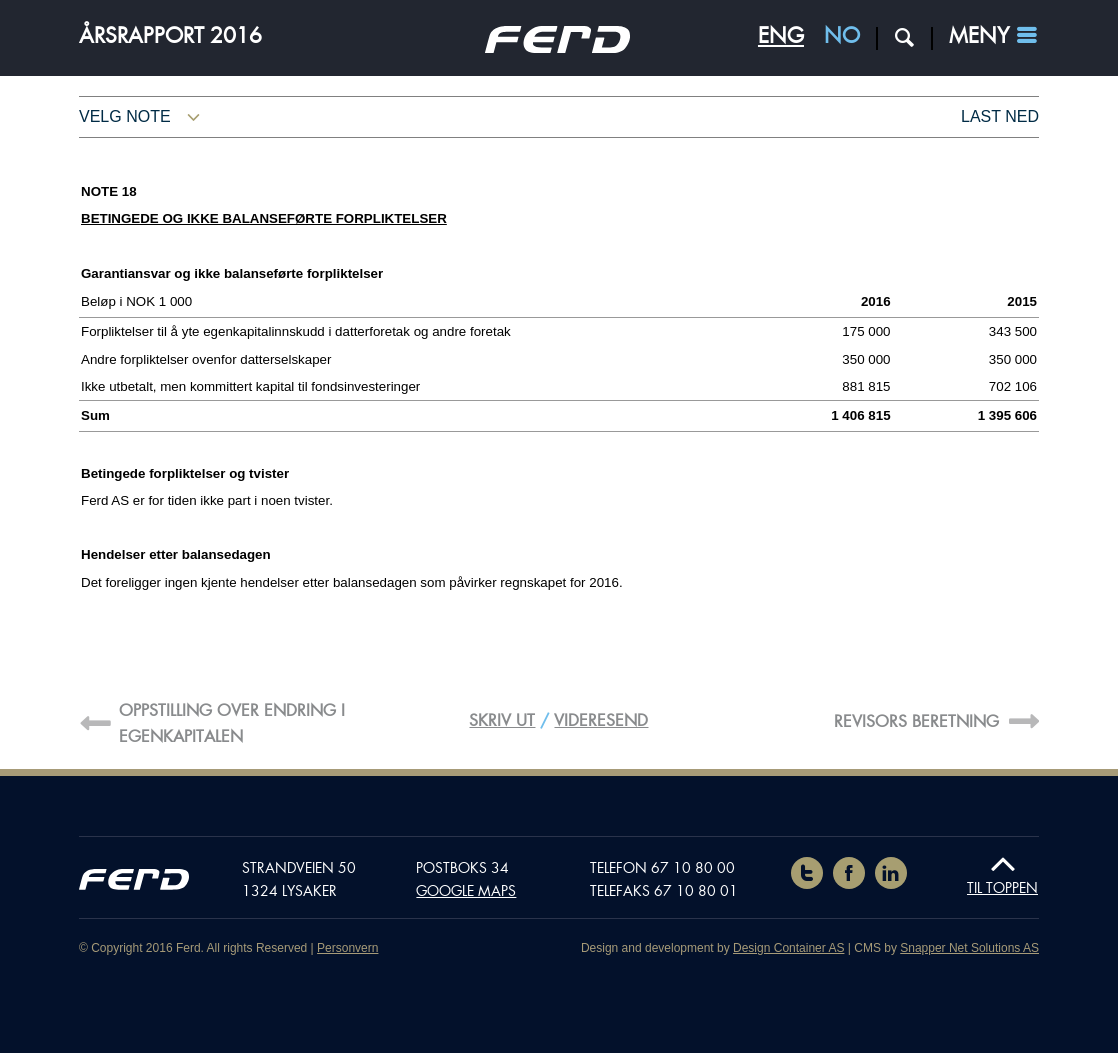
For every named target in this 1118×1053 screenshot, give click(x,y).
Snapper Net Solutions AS (969, 948)
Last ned (1000, 116)
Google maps (466, 891)
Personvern (347, 948)
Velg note (125, 116)
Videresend (601, 720)
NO (842, 36)
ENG (781, 36)
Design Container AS (788, 948)
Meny (979, 36)
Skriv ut (502, 720)
